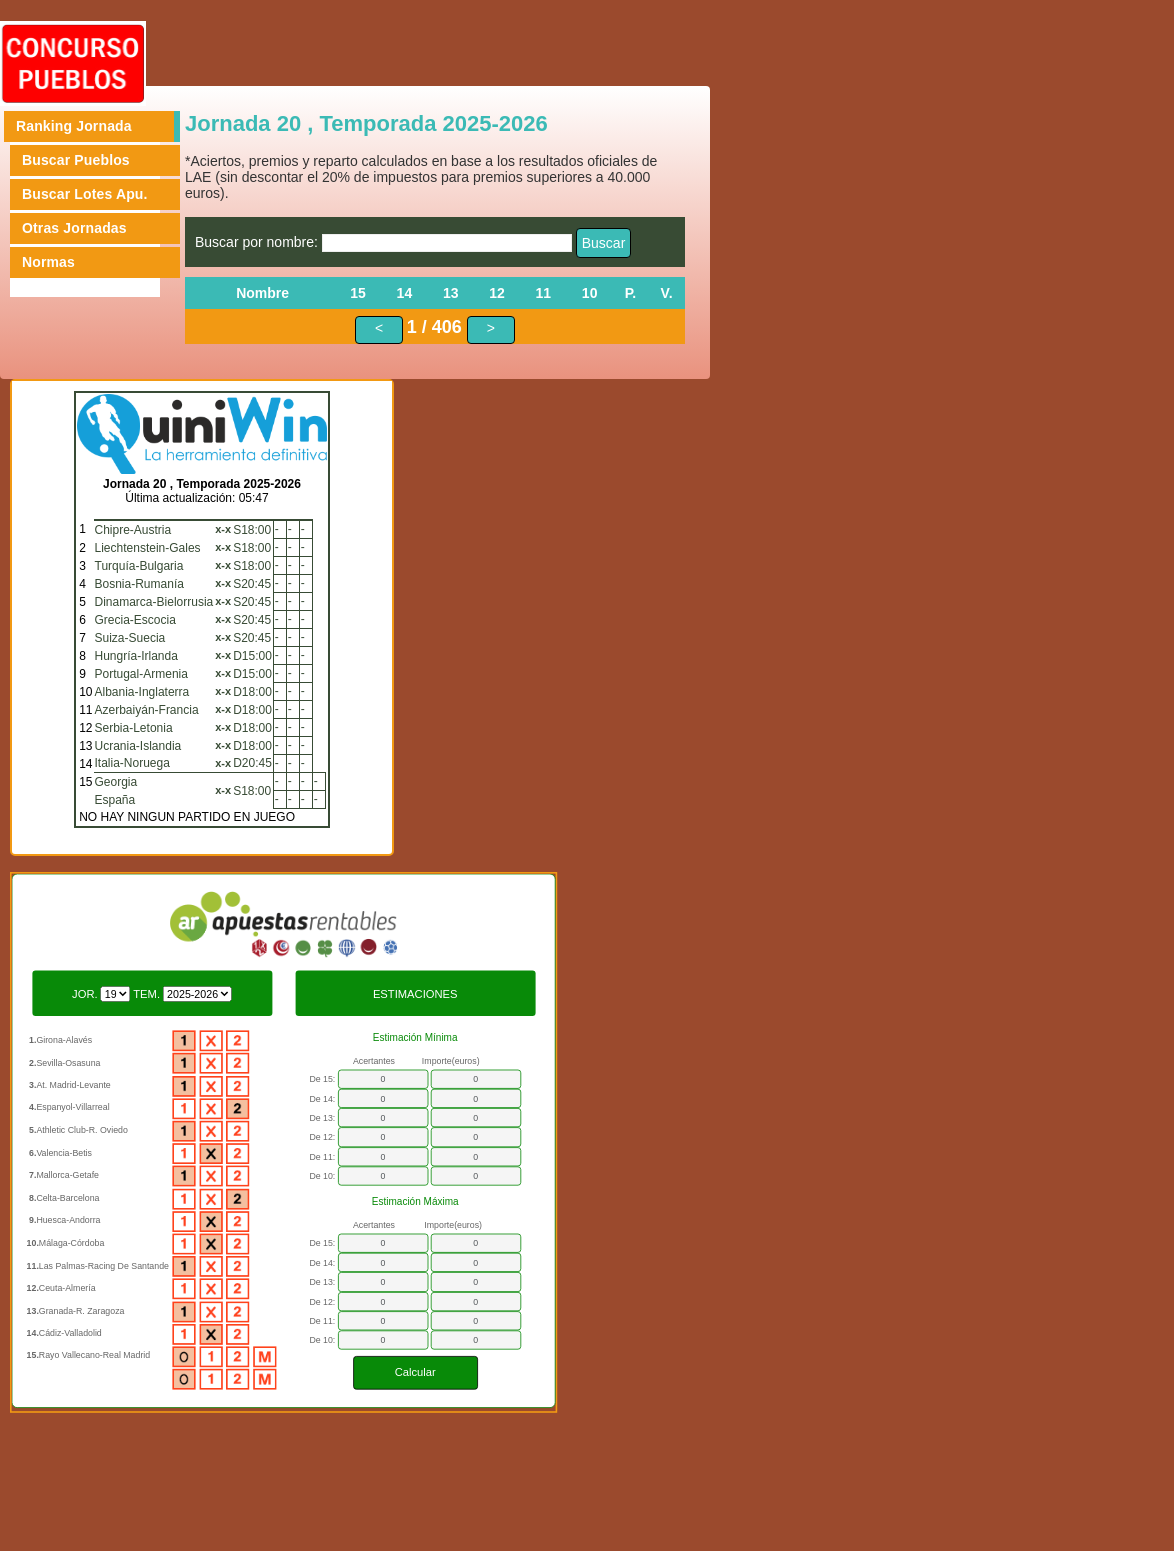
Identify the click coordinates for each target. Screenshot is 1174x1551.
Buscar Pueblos (76, 160)
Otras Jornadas (74, 228)
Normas (48, 262)
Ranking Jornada (74, 126)
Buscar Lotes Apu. (85, 194)
